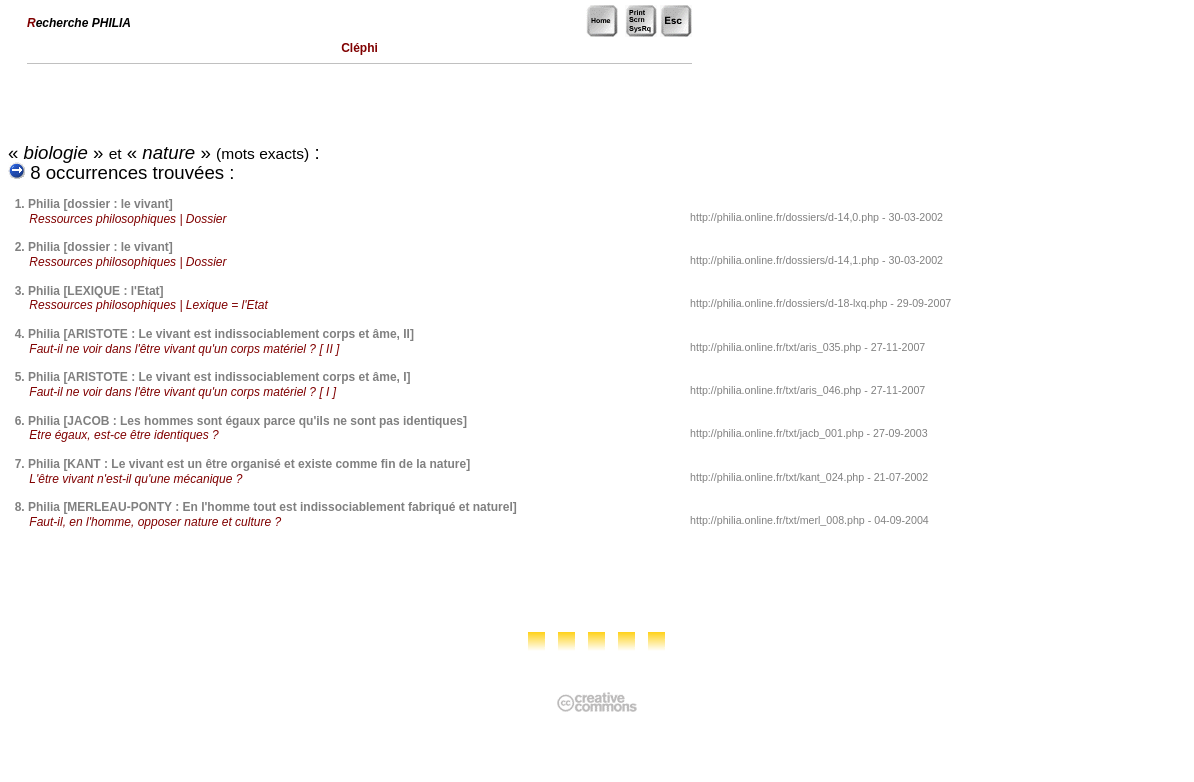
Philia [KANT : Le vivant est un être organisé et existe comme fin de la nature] (249, 464)
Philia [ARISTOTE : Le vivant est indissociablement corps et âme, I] (219, 377)
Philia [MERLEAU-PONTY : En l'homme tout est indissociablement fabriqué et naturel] (272, 507)
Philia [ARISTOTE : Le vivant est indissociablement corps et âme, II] (221, 334)
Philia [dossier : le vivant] (100, 204)
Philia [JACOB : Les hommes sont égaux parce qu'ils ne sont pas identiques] (247, 421)
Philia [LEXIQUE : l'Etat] (96, 291)
